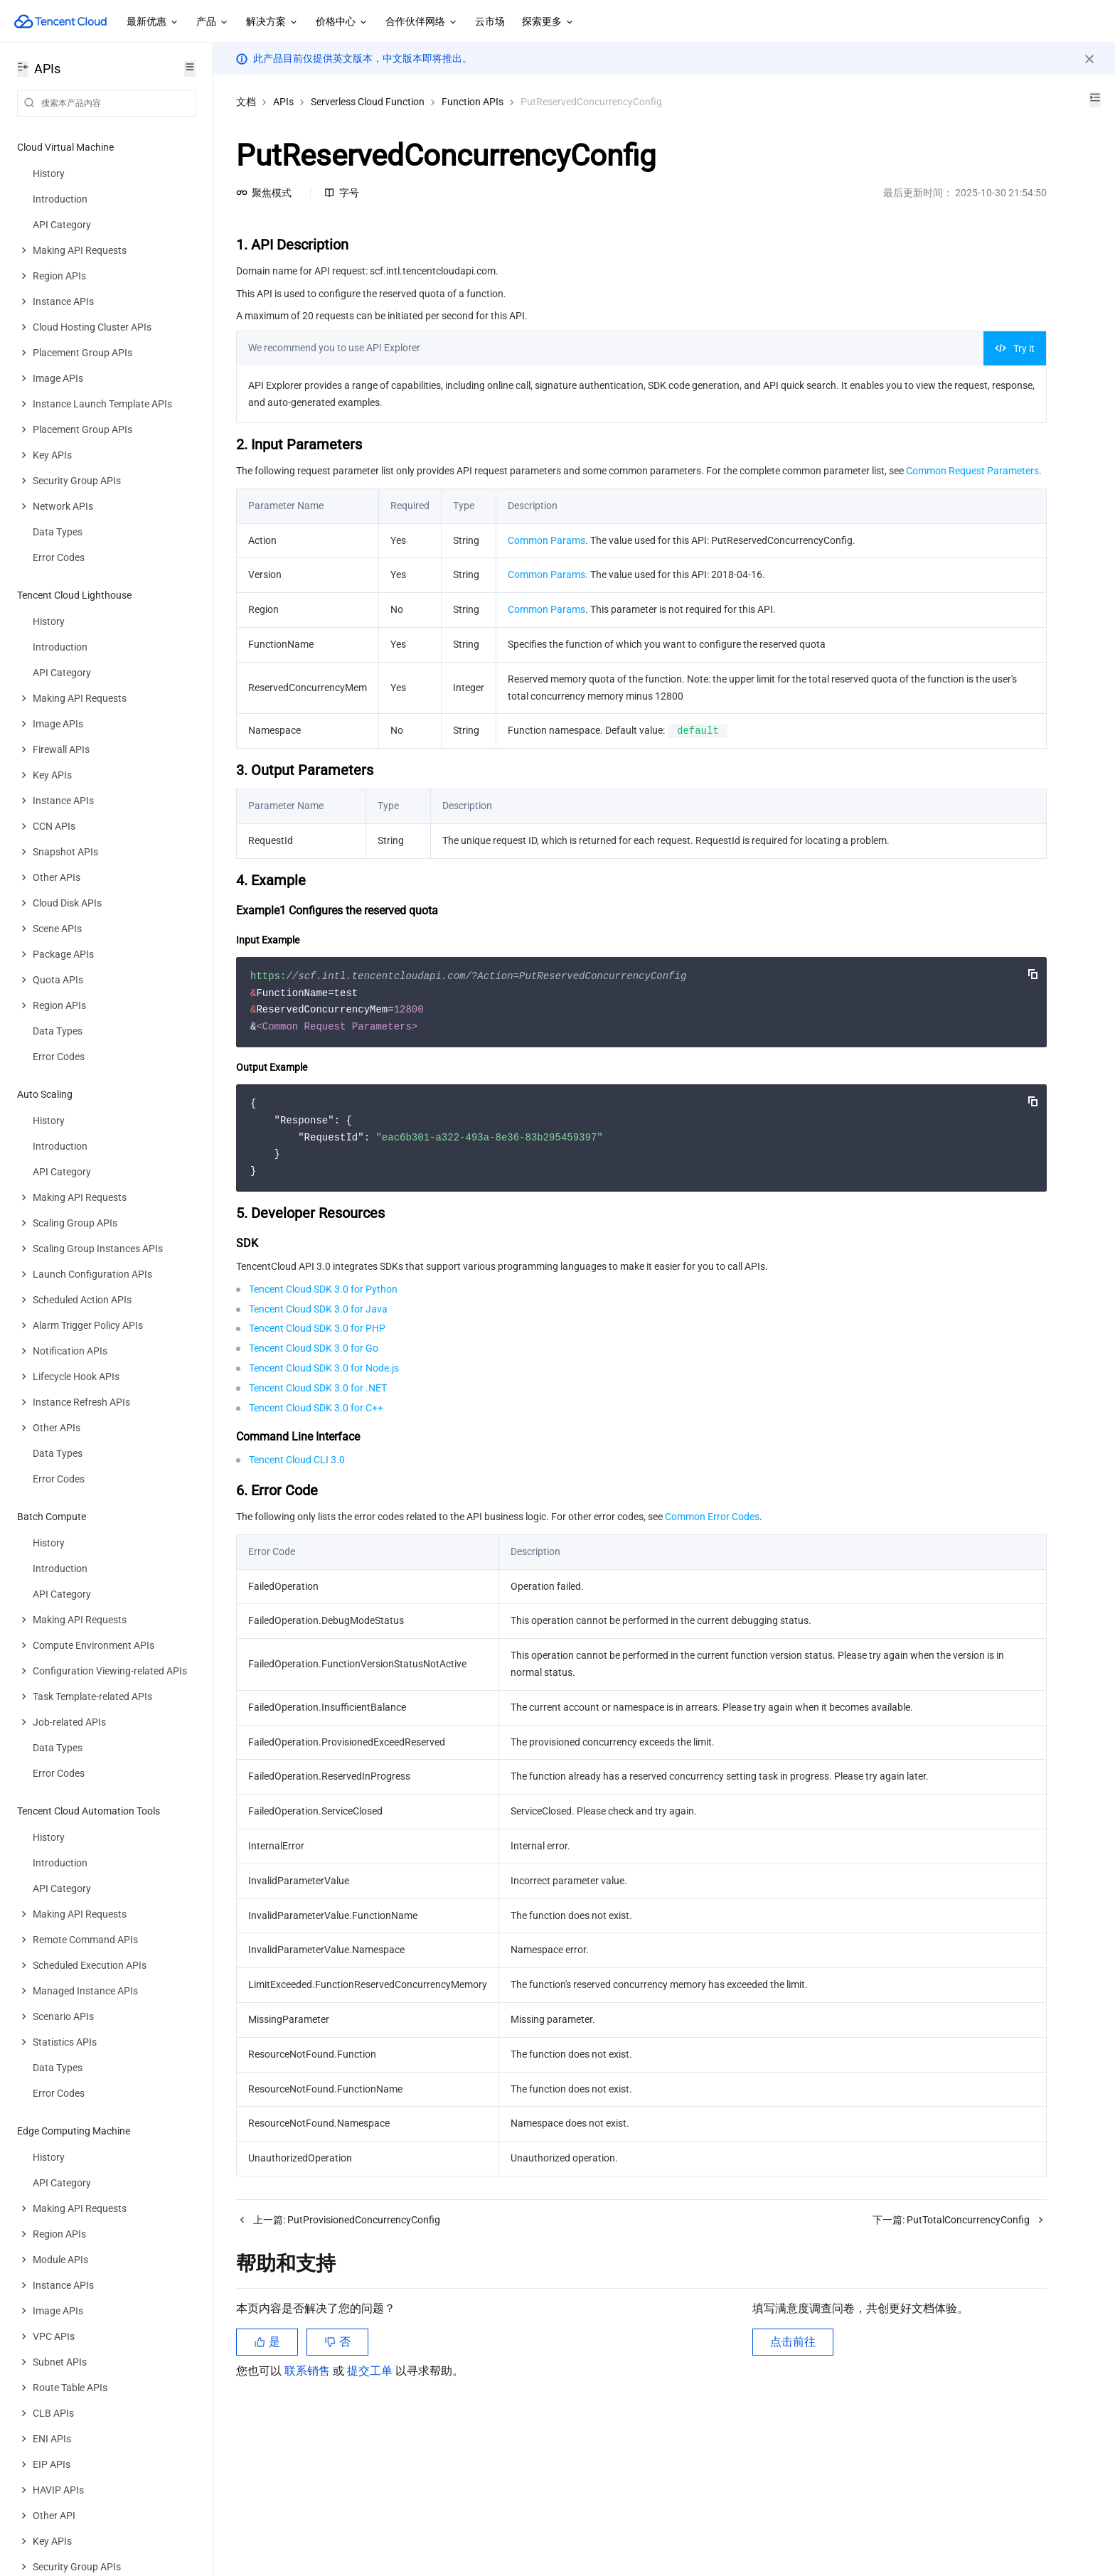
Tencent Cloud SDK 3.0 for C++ (316, 1491)
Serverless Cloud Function (368, 101)
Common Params (546, 556)
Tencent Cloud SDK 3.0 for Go (313, 1432)
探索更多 (548, 22)
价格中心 (342, 22)
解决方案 (272, 22)
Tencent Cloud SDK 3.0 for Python (323, 1373)
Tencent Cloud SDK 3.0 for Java (318, 1393)
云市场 (490, 21)
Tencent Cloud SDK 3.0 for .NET (318, 1472)
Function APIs (472, 101)
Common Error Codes (712, 1601)
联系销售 (308, 2489)
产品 (212, 22)
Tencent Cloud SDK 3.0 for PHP (317, 1412)
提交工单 (371, 2489)
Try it (818, 348)
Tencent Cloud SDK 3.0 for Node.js (324, 1452)
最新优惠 (153, 22)
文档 (246, 101)
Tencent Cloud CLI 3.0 (297, 1544)
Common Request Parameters (385, 487)
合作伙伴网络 (421, 22)
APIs (283, 101)
